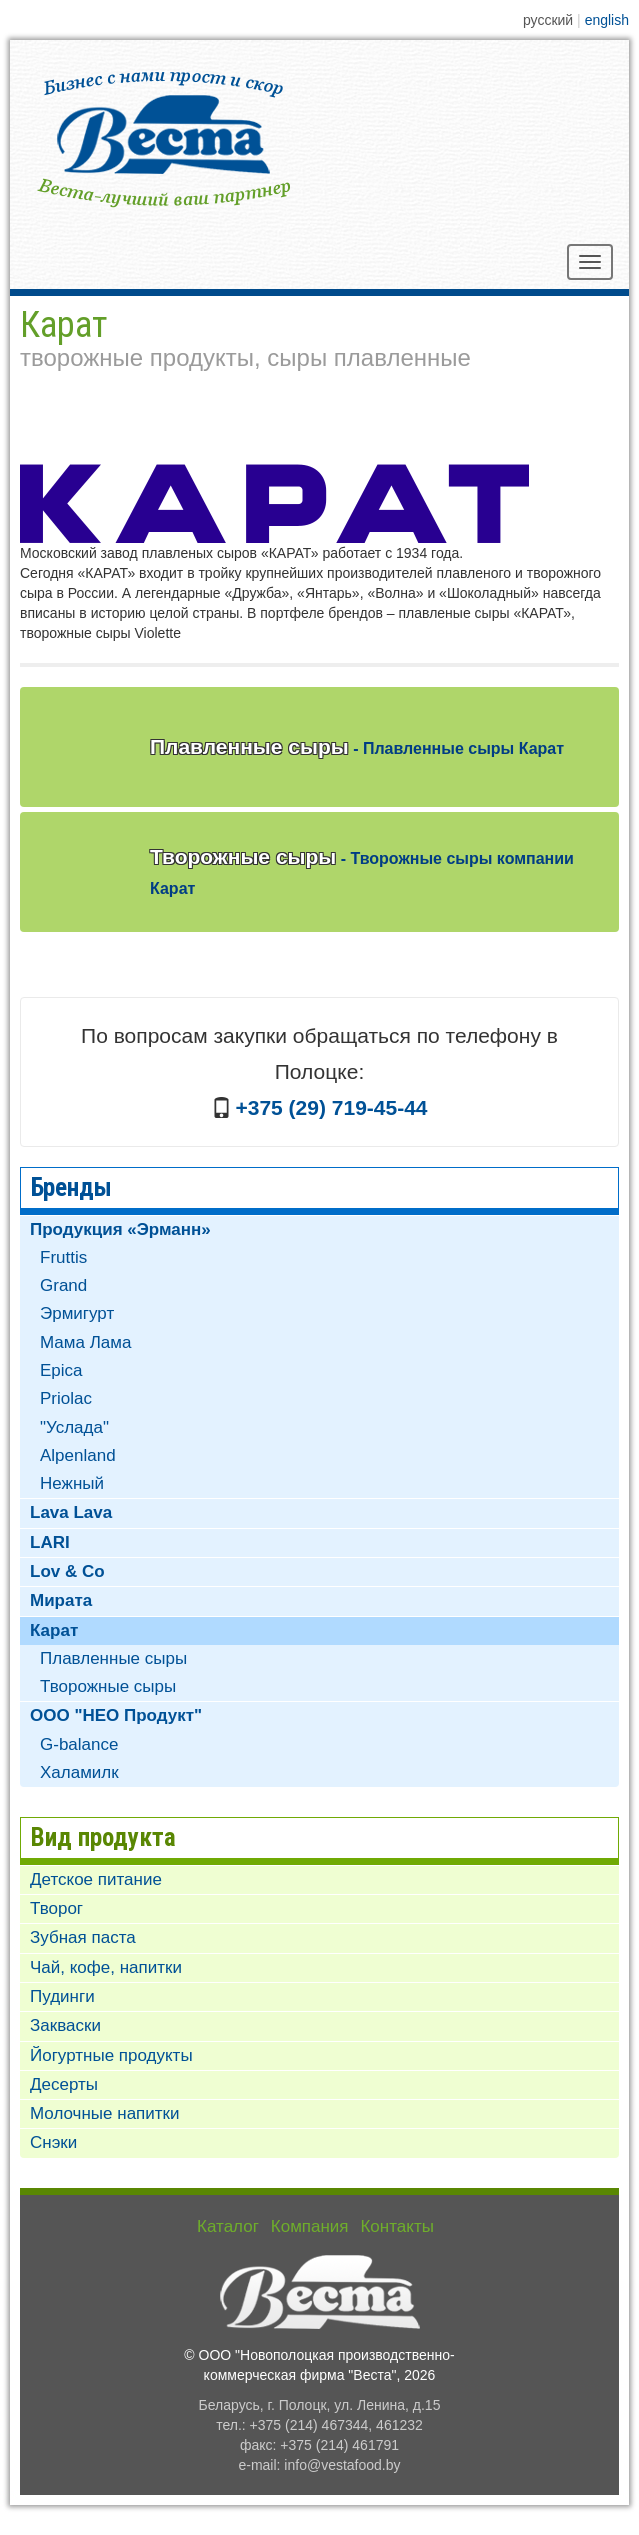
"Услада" (74, 1427)
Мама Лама (85, 1342)
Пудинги (62, 1996)
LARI (50, 1542)
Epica (61, 1370)
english (607, 20)
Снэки (53, 2142)
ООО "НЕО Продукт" (116, 1715)
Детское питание (96, 1879)
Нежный (72, 1483)
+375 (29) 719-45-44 (331, 1107)
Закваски (65, 2025)
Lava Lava (71, 1512)
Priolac (66, 1398)
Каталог (228, 2226)
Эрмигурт (77, 1313)
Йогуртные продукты (111, 2055)
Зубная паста (83, 1937)
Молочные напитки (105, 2113)
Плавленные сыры (357, 746)
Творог (56, 1908)
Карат (54, 1630)
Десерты (64, 2084)
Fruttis (63, 1257)
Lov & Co (67, 1571)
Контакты (396, 2226)
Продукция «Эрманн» (120, 1229)
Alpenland (78, 1455)
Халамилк (79, 1772)
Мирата (61, 1600)
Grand (63, 1285)
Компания (310, 2226)
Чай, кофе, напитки (106, 1967)
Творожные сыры (362, 871)
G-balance (79, 1744)
